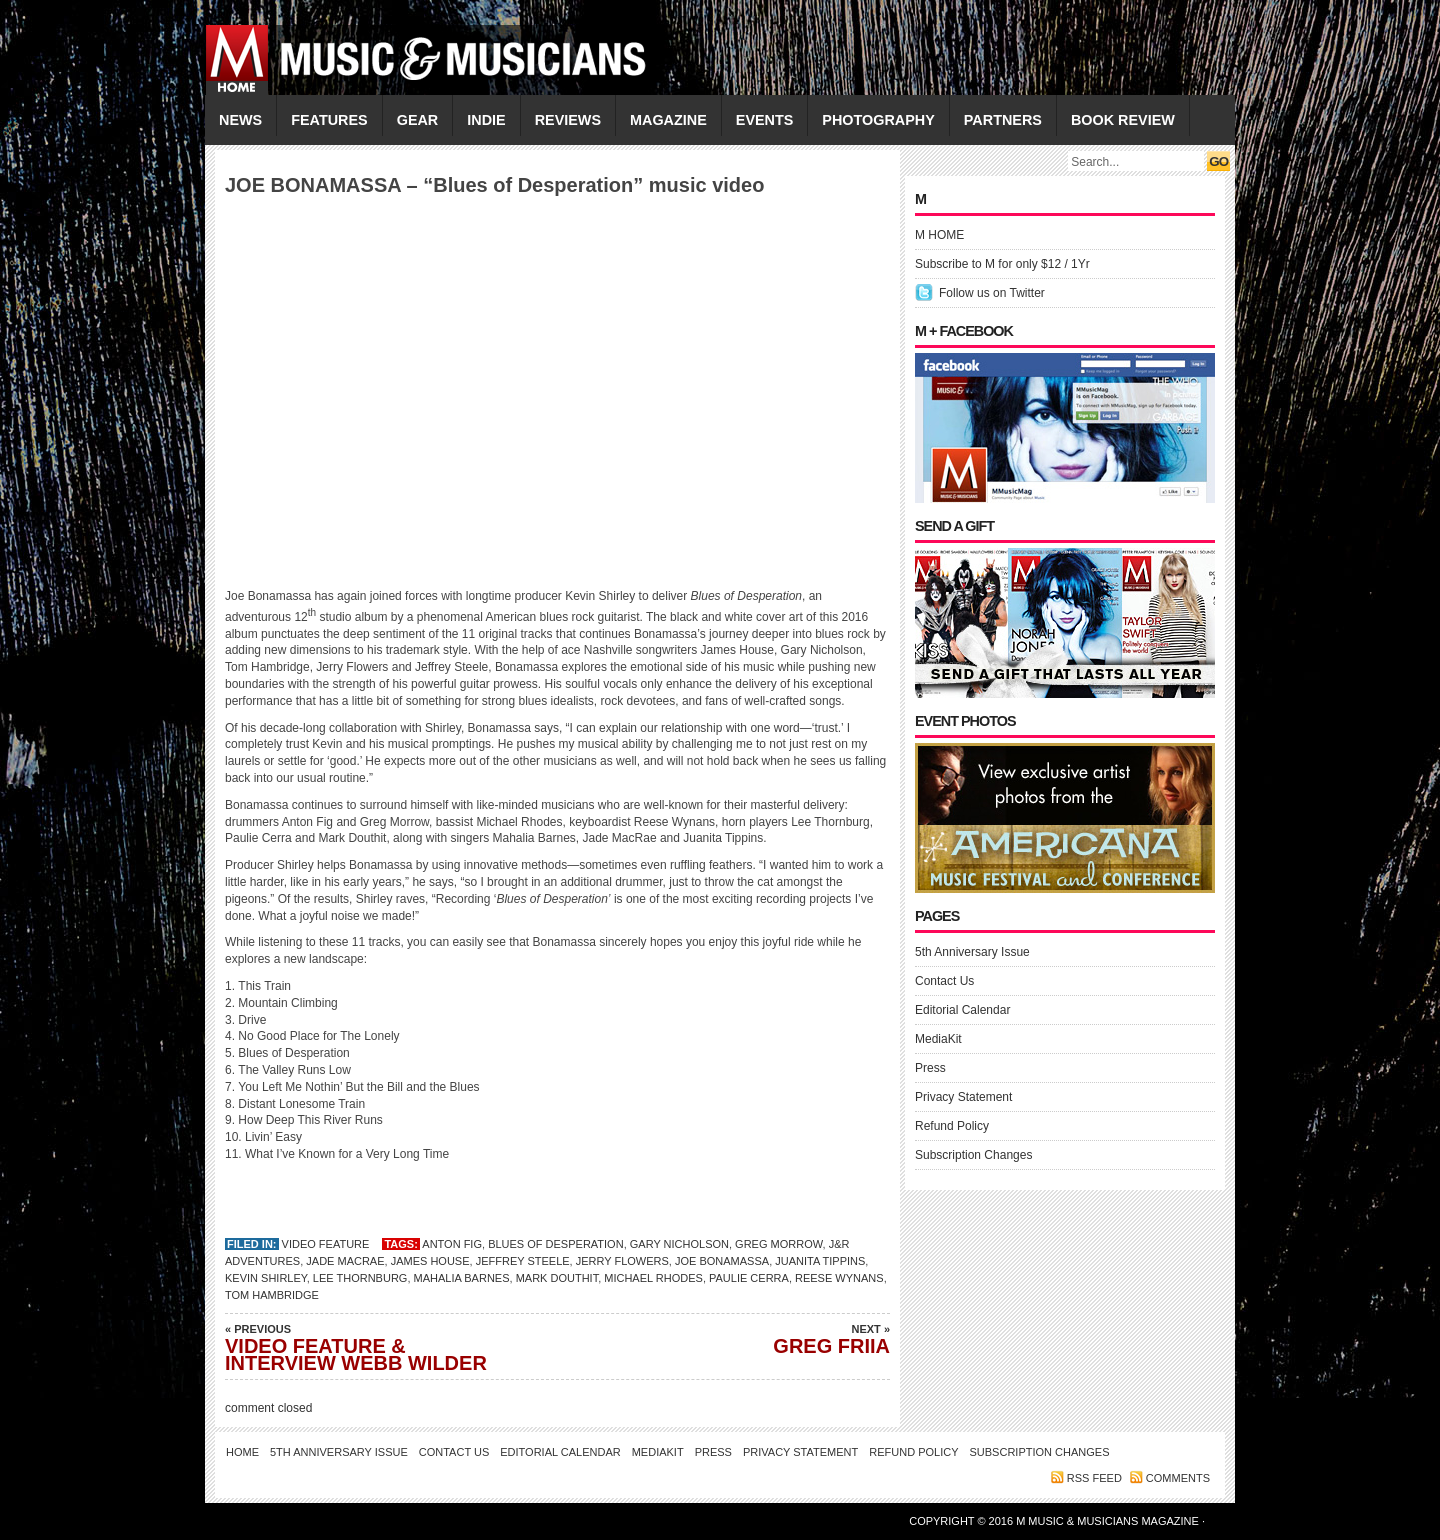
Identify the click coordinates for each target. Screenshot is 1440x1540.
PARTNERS (1003, 120)
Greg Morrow (778, 1244)
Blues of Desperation (556, 1244)
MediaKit (938, 1039)
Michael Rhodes (653, 1278)
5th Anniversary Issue (972, 952)
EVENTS (765, 120)
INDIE (486, 120)
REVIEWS (568, 120)
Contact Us (944, 981)
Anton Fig (452, 1244)
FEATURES (329, 120)
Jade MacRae (345, 1261)
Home (242, 1452)
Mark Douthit (557, 1278)
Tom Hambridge (272, 1295)
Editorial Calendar (962, 1010)
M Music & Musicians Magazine (1109, 1521)
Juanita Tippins (820, 1261)
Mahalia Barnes (462, 1278)
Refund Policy (952, 1126)
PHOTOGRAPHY (878, 120)
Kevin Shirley (266, 1278)
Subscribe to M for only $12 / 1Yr (1002, 264)
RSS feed (1094, 1478)
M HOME (939, 235)
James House (430, 1261)
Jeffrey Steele (523, 1261)
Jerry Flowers (622, 1261)
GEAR (418, 120)
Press (930, 1068)
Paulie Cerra (749, 1278)
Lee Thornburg (360, 1278)
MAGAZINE (668, 120)
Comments (1178, 1478)
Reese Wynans (839, 1278)
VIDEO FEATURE (326, 1244)
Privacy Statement (963, 1097)
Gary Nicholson (679, 1244)
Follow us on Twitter (992, 293)
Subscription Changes (973, 1155)
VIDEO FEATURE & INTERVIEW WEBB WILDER (365, 1347)
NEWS (240, 120)
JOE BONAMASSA (722, 1261)
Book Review (1123, 120)
